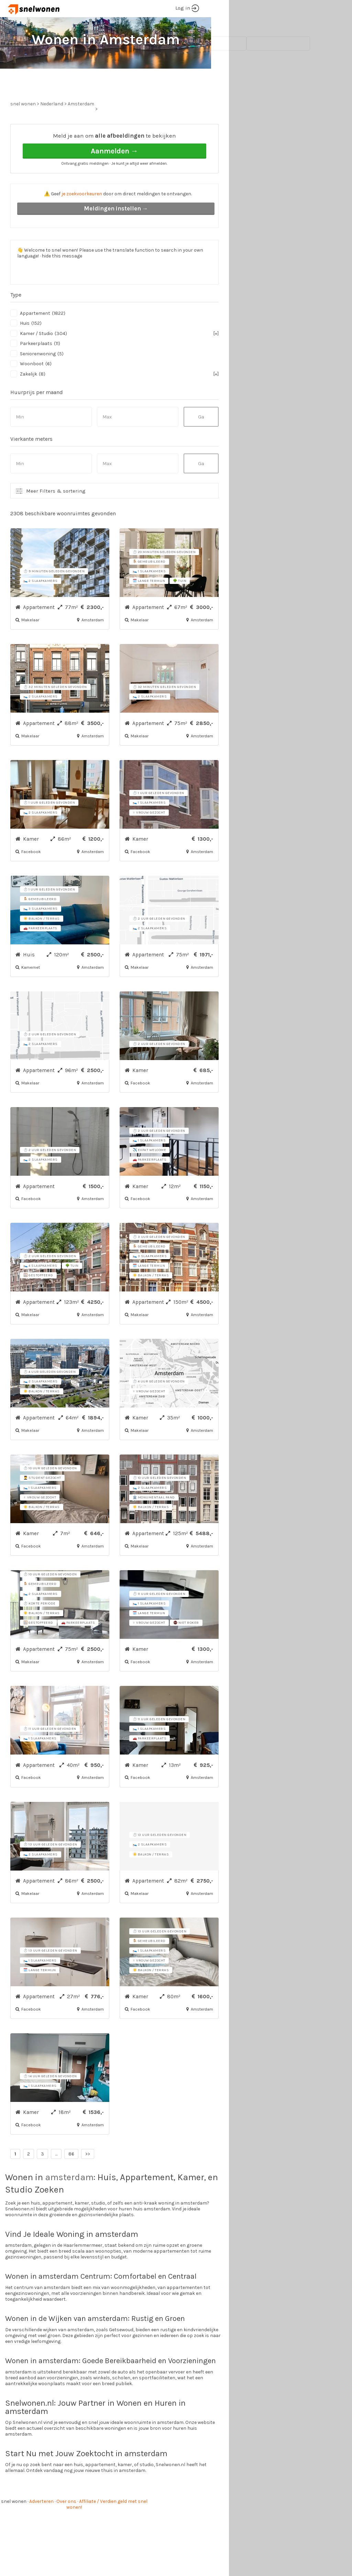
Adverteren (41, 2527)
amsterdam (69, 2203)
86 (71, 2180)
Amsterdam (81, 130)
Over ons (66, 2527)
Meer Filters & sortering (56, 517)
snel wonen (13, 2527)
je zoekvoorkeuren (82, 219)
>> (87, 2180)
